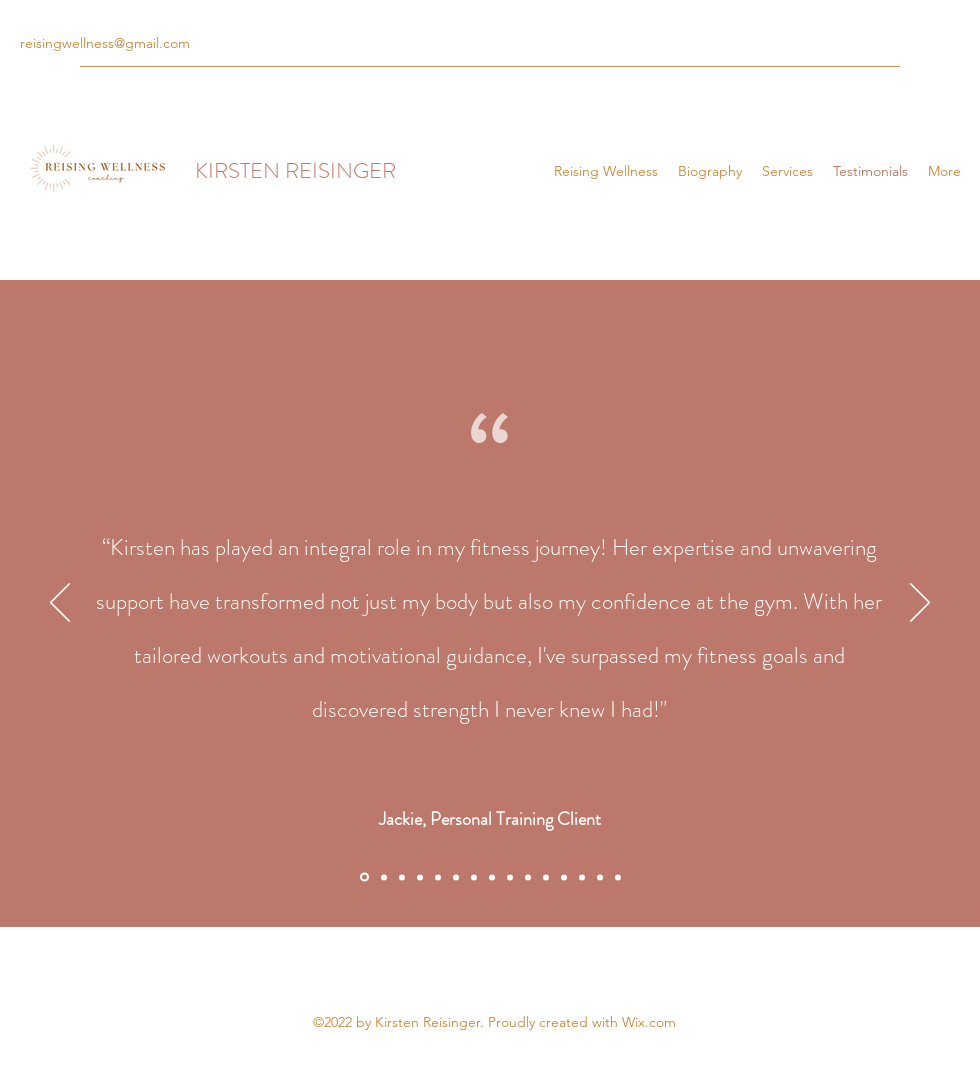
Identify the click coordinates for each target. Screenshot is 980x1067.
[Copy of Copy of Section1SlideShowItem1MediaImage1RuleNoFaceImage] (438, 877)
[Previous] (60, 604)
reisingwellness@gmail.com (105, 43)
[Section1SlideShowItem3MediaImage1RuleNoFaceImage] (402, 877)
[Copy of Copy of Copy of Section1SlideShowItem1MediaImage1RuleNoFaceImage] (456, 877)
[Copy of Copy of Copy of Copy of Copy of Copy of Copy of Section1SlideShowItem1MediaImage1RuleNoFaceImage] (582, 877)
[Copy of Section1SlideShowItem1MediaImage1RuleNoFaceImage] (420, 877)
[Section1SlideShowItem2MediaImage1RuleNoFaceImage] (384, 877)
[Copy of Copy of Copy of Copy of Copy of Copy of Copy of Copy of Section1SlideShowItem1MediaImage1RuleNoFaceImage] (618, 877)
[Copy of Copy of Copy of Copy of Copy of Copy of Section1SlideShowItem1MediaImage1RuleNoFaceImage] (564, 877)
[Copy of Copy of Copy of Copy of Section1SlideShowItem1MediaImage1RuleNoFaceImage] (474, 877)
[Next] (920, 604)
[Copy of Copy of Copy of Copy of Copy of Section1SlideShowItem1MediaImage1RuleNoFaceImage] (546, 877)
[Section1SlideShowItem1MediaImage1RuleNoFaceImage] (364, 877)
